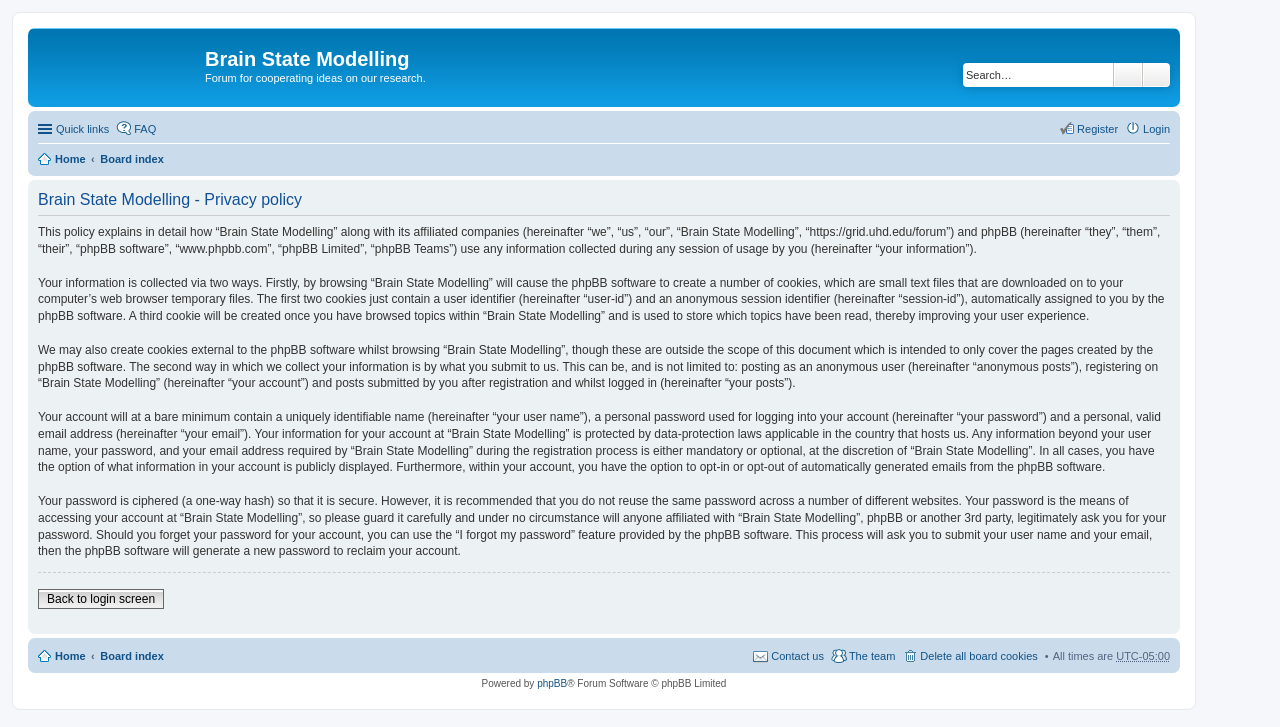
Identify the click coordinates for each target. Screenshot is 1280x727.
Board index (132, 159)
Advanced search (1156, 75)
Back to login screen (101, 599)
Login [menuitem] (1156, 129)
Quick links (82, 129)
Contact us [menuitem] (797, 656)
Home (70, 159)
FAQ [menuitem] (145, 129)
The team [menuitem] (872, 656)
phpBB (552, 683)
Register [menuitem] (1097, 129)
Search (1128, 75)
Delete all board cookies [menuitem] (978, 656)
